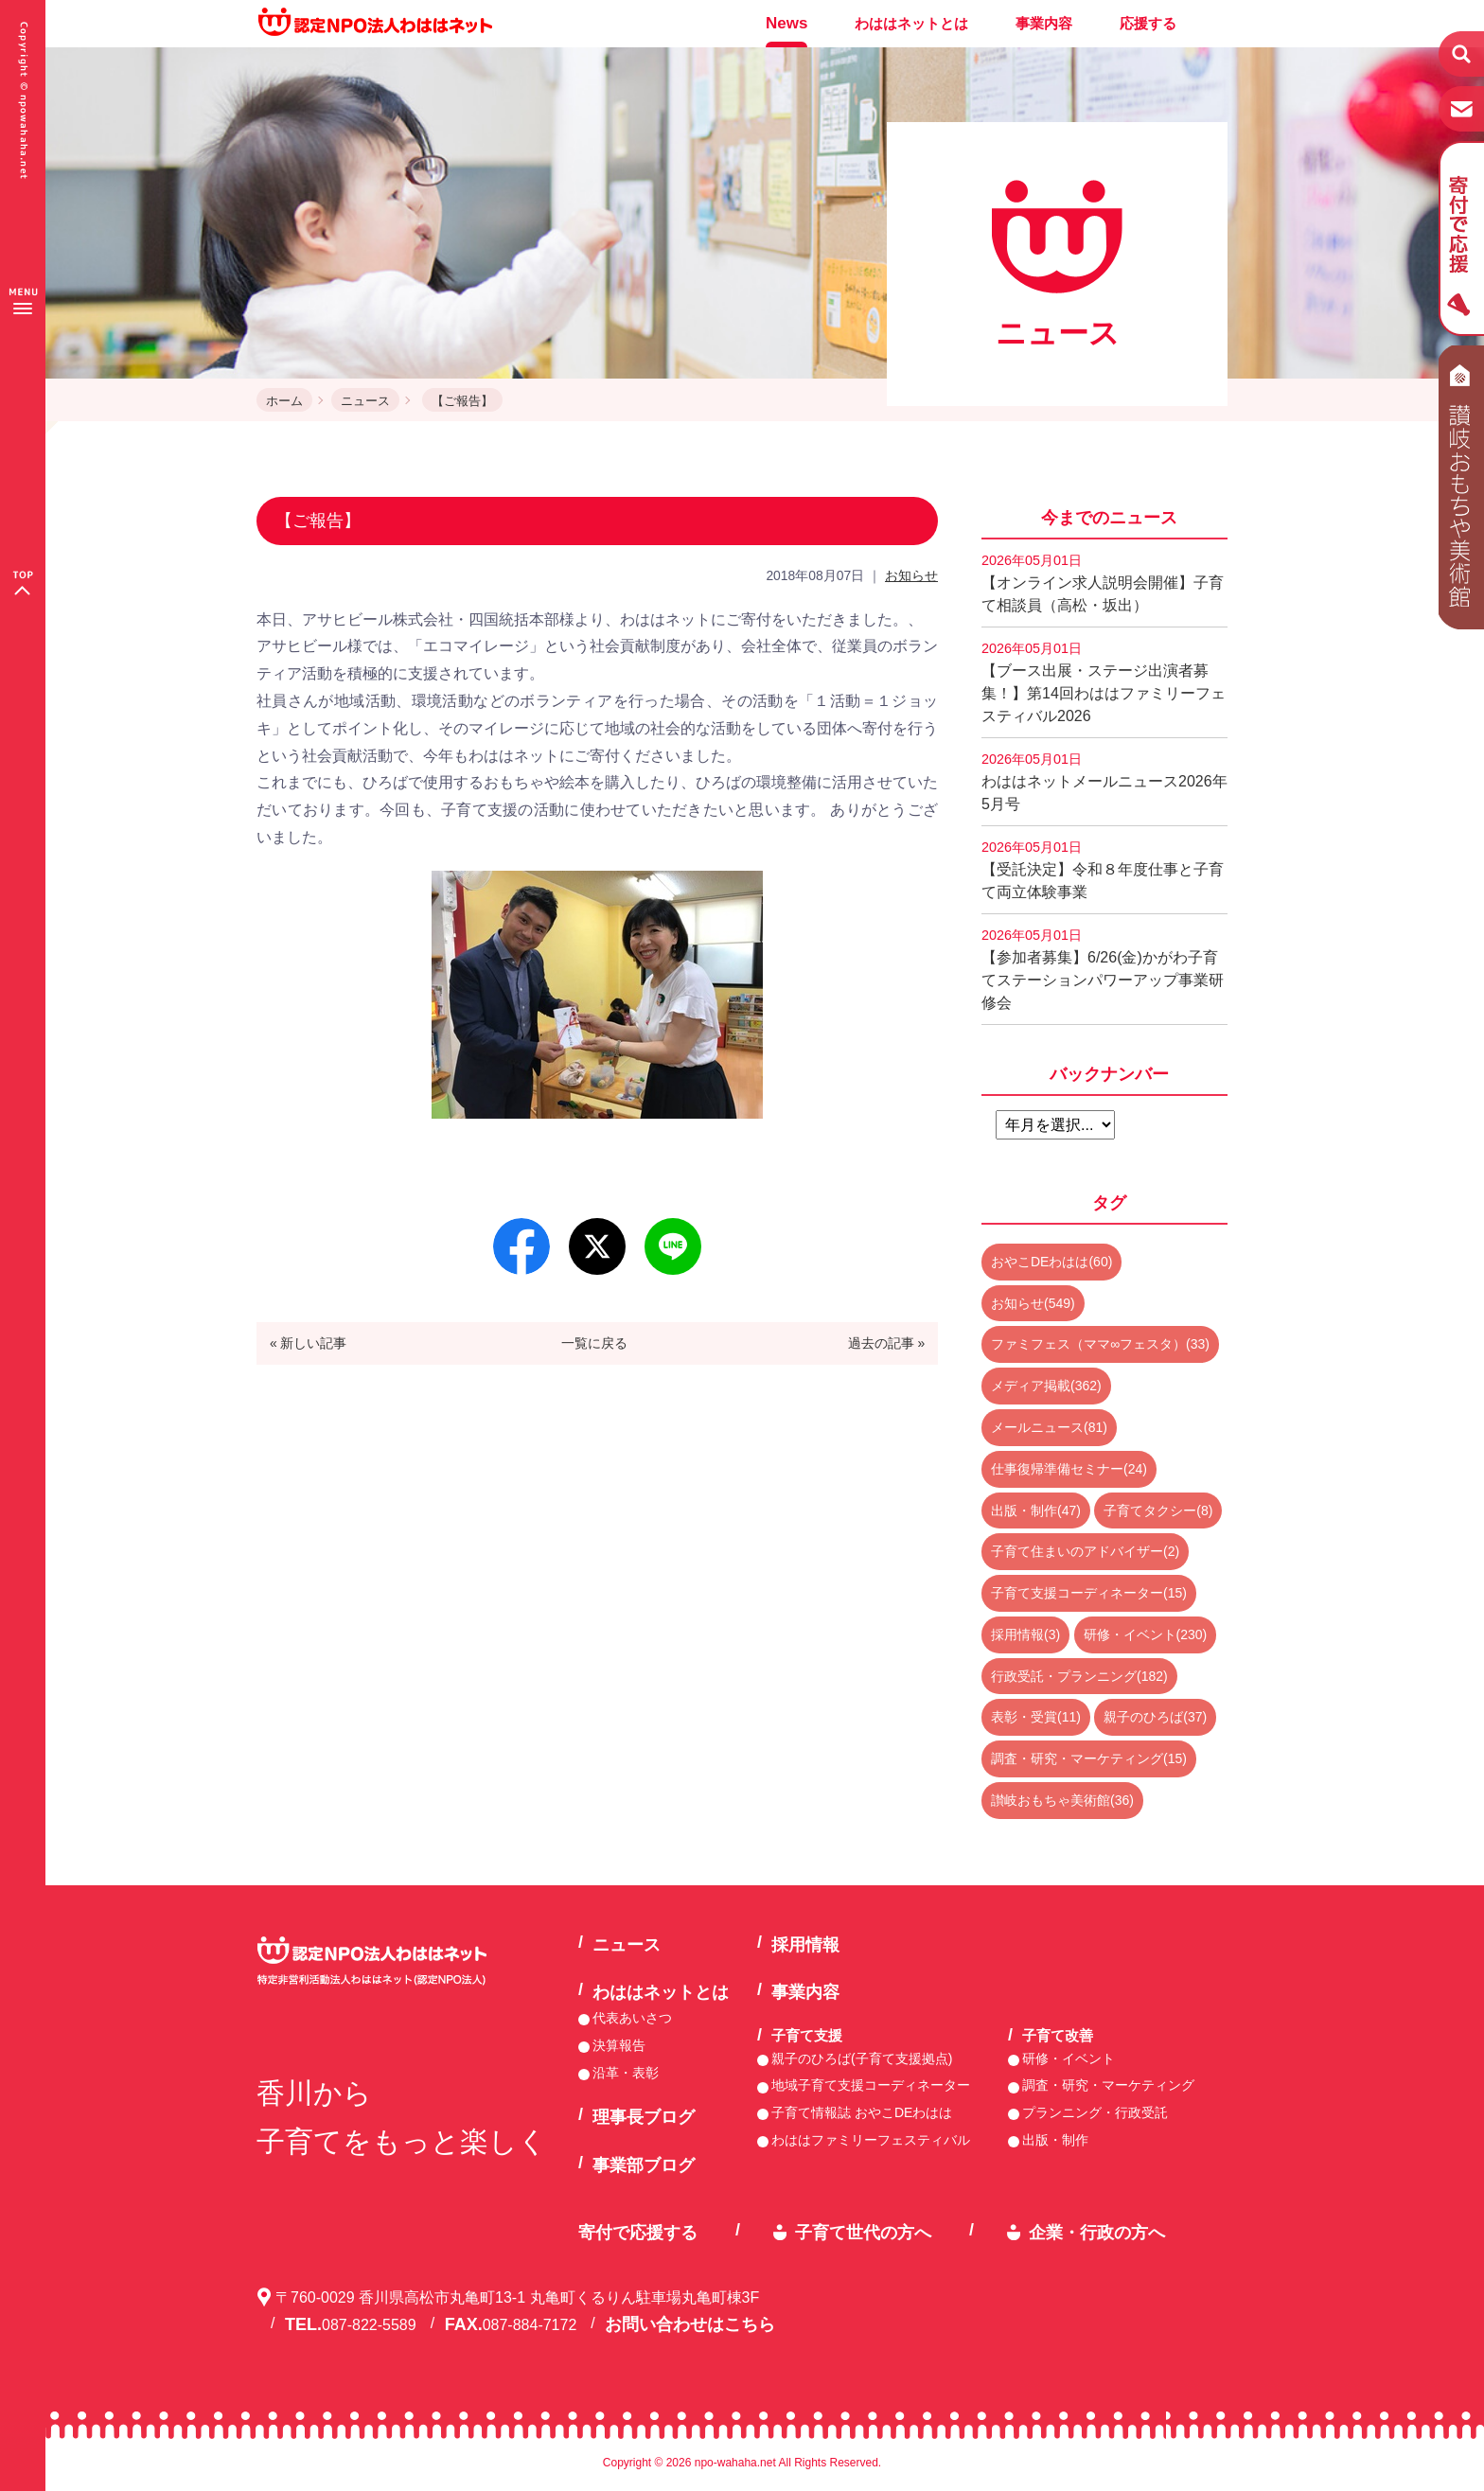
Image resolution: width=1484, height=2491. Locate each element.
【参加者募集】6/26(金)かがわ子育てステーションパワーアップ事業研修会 (1102, 969)
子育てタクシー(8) (1158, 1510)
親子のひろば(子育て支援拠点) (861, 2058)
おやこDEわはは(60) (1051, 1261)
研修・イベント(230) (1146, 1634)
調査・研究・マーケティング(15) (1089, 1758)
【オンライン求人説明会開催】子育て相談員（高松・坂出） (1102, 583)
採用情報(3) (1025, 1634)
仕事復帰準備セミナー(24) (1069, 1468)
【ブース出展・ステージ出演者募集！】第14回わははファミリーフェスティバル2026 (1103, 682)
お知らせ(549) (1033, 1303)
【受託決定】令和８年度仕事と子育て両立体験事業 (1102, 869)
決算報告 (618, 2045)
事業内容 (1044, 23)
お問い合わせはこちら (690, 2324)
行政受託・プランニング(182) (1079, 1676)
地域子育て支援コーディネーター (870, 2085)
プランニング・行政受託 (1095, 2112)
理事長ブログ (643, 2117)
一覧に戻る (594, 1343)
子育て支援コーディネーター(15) (1089, 1592)
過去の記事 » (887, 1343)
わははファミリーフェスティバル (870, 2139)
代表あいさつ (632, 2017)
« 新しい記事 (308, 1343)
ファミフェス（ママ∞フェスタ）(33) (1100, 1344)
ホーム (284, 401)
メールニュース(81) (1049, 1427)
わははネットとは (911, 23)
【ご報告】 (462, 401)
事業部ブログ (643, 2165)
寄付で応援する (638, 2232)
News (786, 23)
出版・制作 (1055, 2139)
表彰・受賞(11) (1036, 1716)
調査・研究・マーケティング (1108, 2085)
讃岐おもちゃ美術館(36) (1062, 1800)
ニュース (365, 401)
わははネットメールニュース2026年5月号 (1104, 781)
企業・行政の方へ (1097, 2232)
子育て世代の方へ (863, 2232)
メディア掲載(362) (1046, 1385)
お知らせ (911, 575)
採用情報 (805, 1944)
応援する (1148, 23)
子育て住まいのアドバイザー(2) (1085, 1551)
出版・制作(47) (1036, 1510)
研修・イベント (1068, 2058)
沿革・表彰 (625, 2072)
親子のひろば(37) (1155, 1716)
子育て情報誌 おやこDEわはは (861, 2112)
